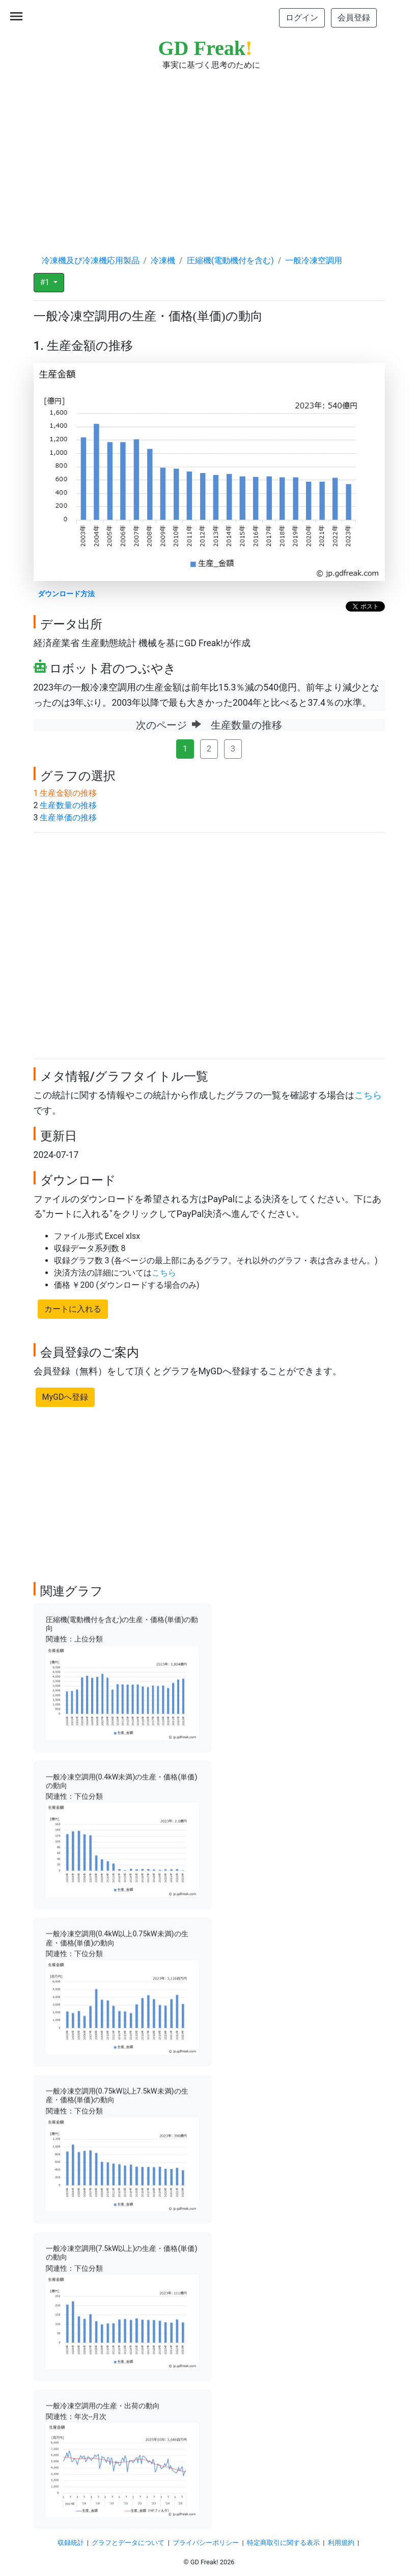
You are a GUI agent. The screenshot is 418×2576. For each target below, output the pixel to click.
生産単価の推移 (68, 817)
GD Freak (205, 48)
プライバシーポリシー (206, 2542)
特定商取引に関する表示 (283, 2542)
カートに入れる (72, 1309)
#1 (46, 282)
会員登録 (354, 17)
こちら (368, 1095)
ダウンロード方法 (66, 594)
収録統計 (71, 2542)
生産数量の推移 (68, 805)
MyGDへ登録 (65, 1397)
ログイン (302, 17)
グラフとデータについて (128, 2542)
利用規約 (341, 2542)
